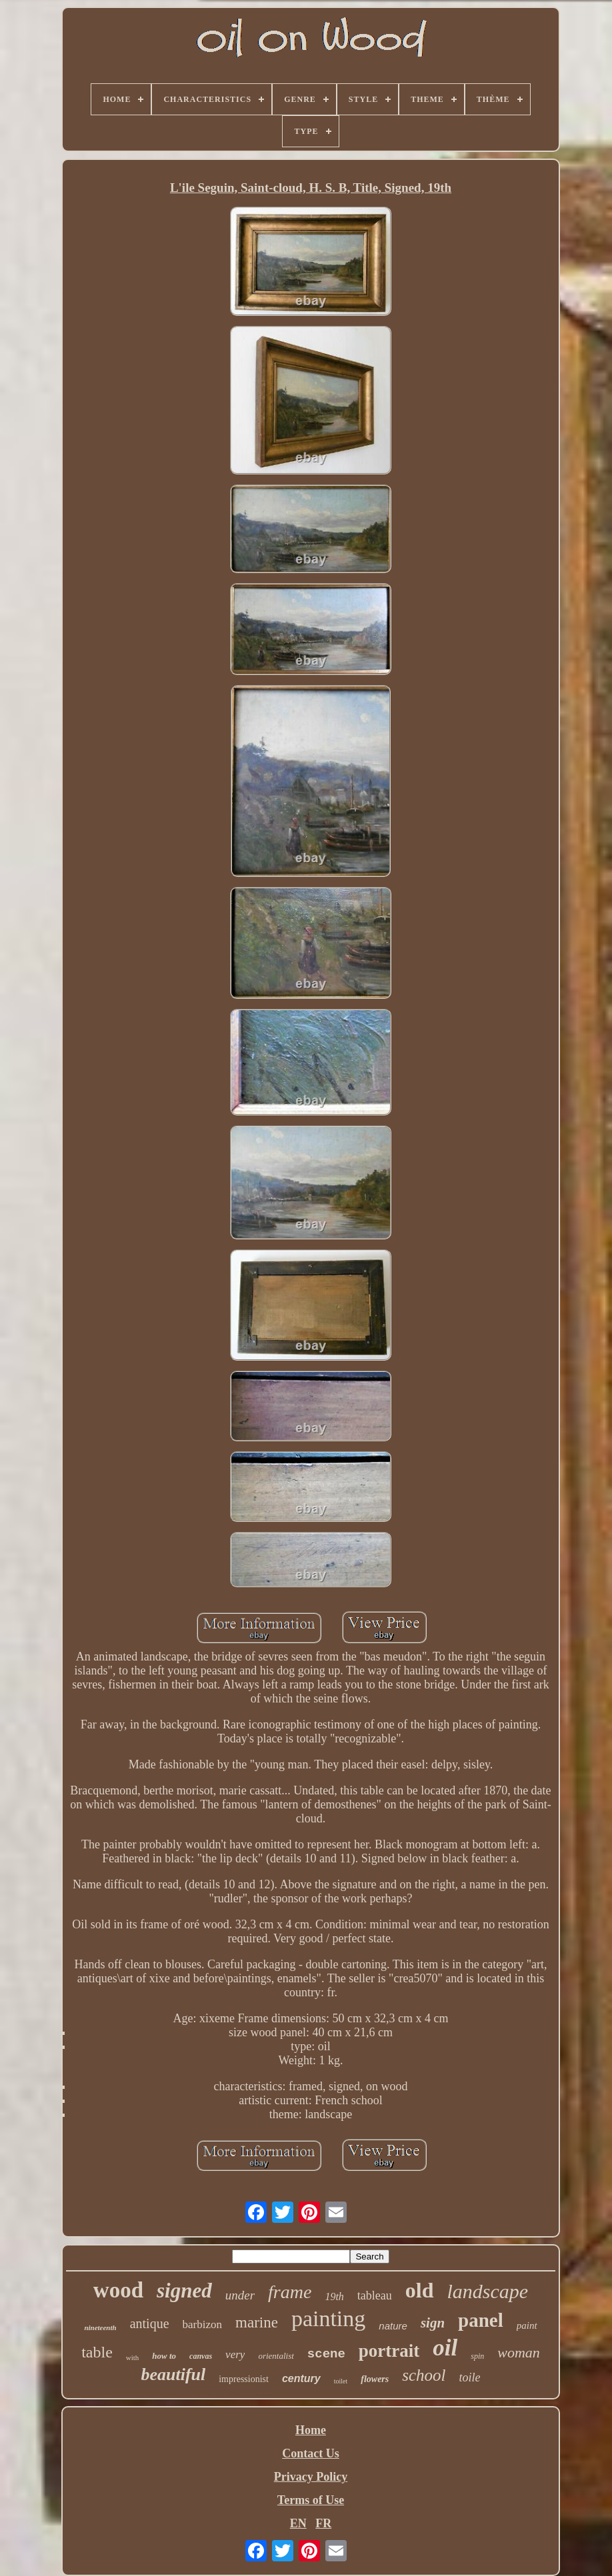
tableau (374, 2295)
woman (518, 2352)
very (235, 2354)
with (132, 2357)
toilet (341, 2381)
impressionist (244, 2379)
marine (256, 2322)
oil (445, 2348)
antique (149, 2323)
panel (480, 2320)
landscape (488, 2291)
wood (118, 2290)
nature (393, 2325)
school (423, 2375)
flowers (375, 2379)
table (97, 2352)
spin (477, 2356)
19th (334, 2296)
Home (310, 2430)
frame (289, 2291)
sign (433, 2323)
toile (470, 2377)
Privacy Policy (310, 2476)
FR (323, 2523)
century (301, 2378)
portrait (389, 2351)
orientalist (275, 2356)
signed (184, 2290)
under (240, 2295)
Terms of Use (310, 2500)
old (419, 2290)
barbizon (202, 2324)
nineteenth (100, 2327)
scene (326, 2354)
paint (527, 2325)
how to (164, 2356)
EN (298, 2523)
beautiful (173, 2374)
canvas (200, 2356)
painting (328, 2318)
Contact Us (310, 2453)
